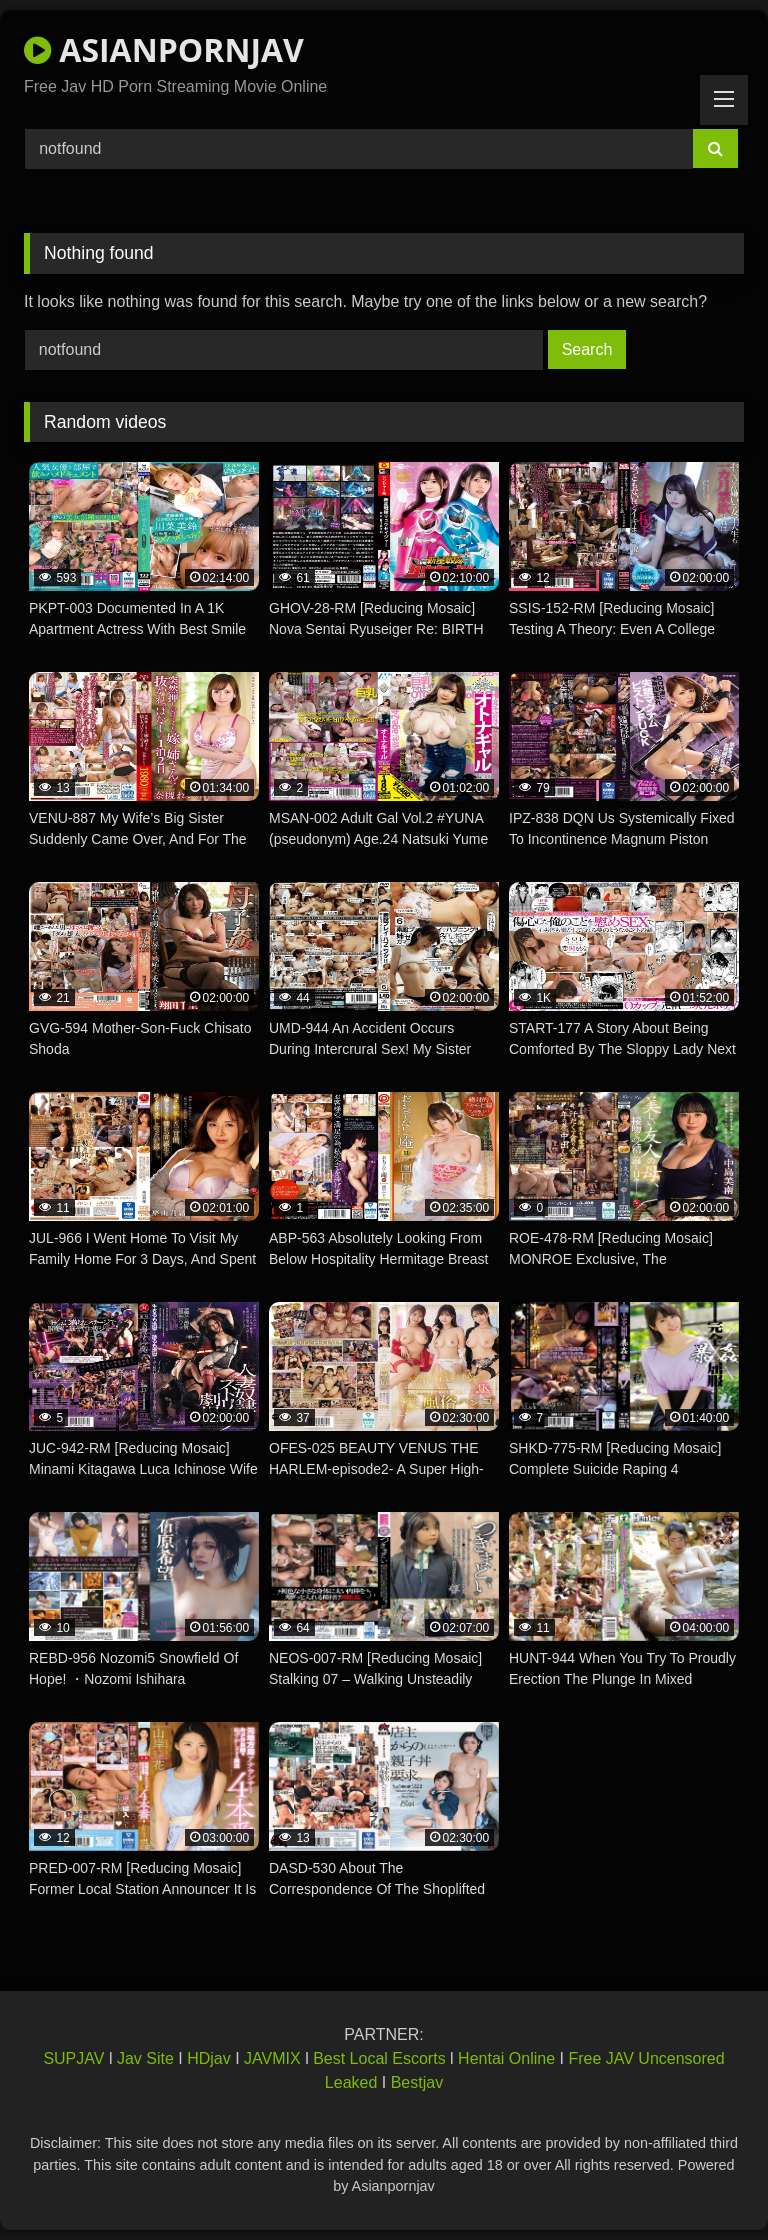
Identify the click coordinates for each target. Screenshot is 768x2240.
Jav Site (145, 2058)
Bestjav (417, 2082)
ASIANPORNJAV (164, 49)
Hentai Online (506, 2058)
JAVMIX (272, 2058)
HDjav (209, 2058)
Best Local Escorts (379, 2058)
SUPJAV (73, 2058)
